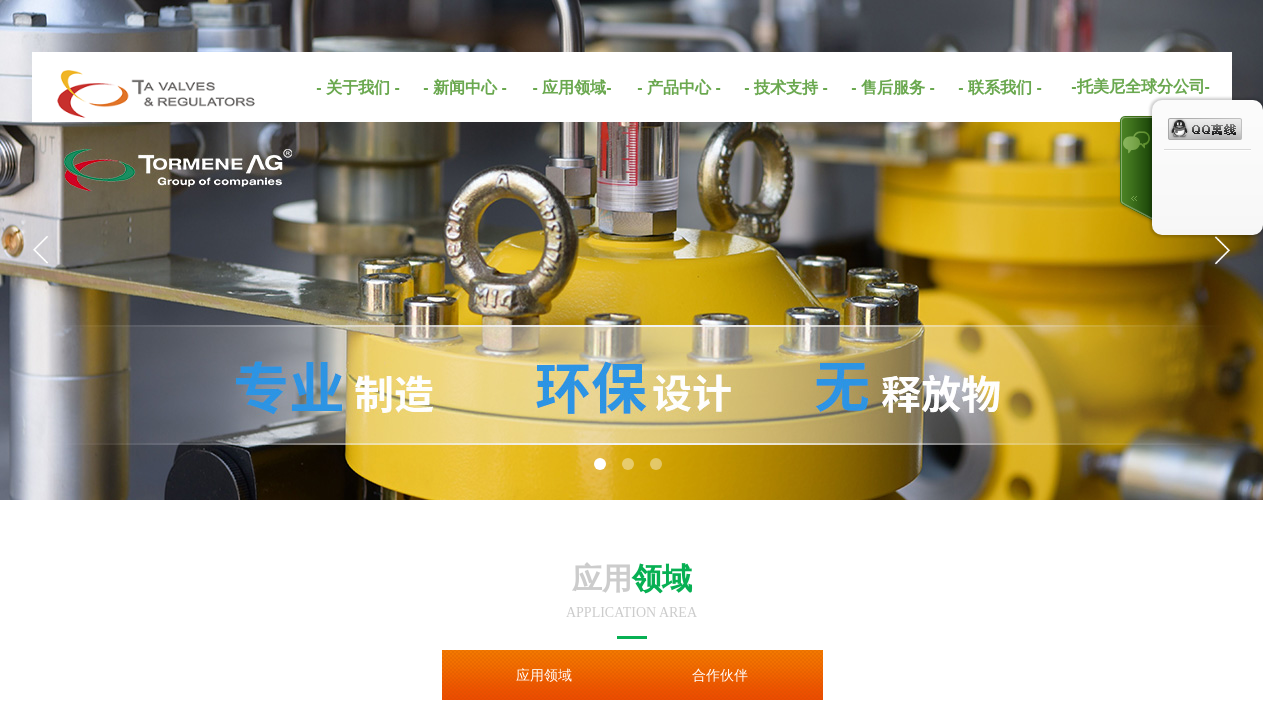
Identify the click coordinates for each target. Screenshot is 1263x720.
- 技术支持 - (786, 87)
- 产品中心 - (679, 87)
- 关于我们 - (358, 87)
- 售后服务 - (893, 87)
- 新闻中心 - (465, 87)
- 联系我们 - (1000, 87)
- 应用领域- (571, 87)
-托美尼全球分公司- (1140, 86)
